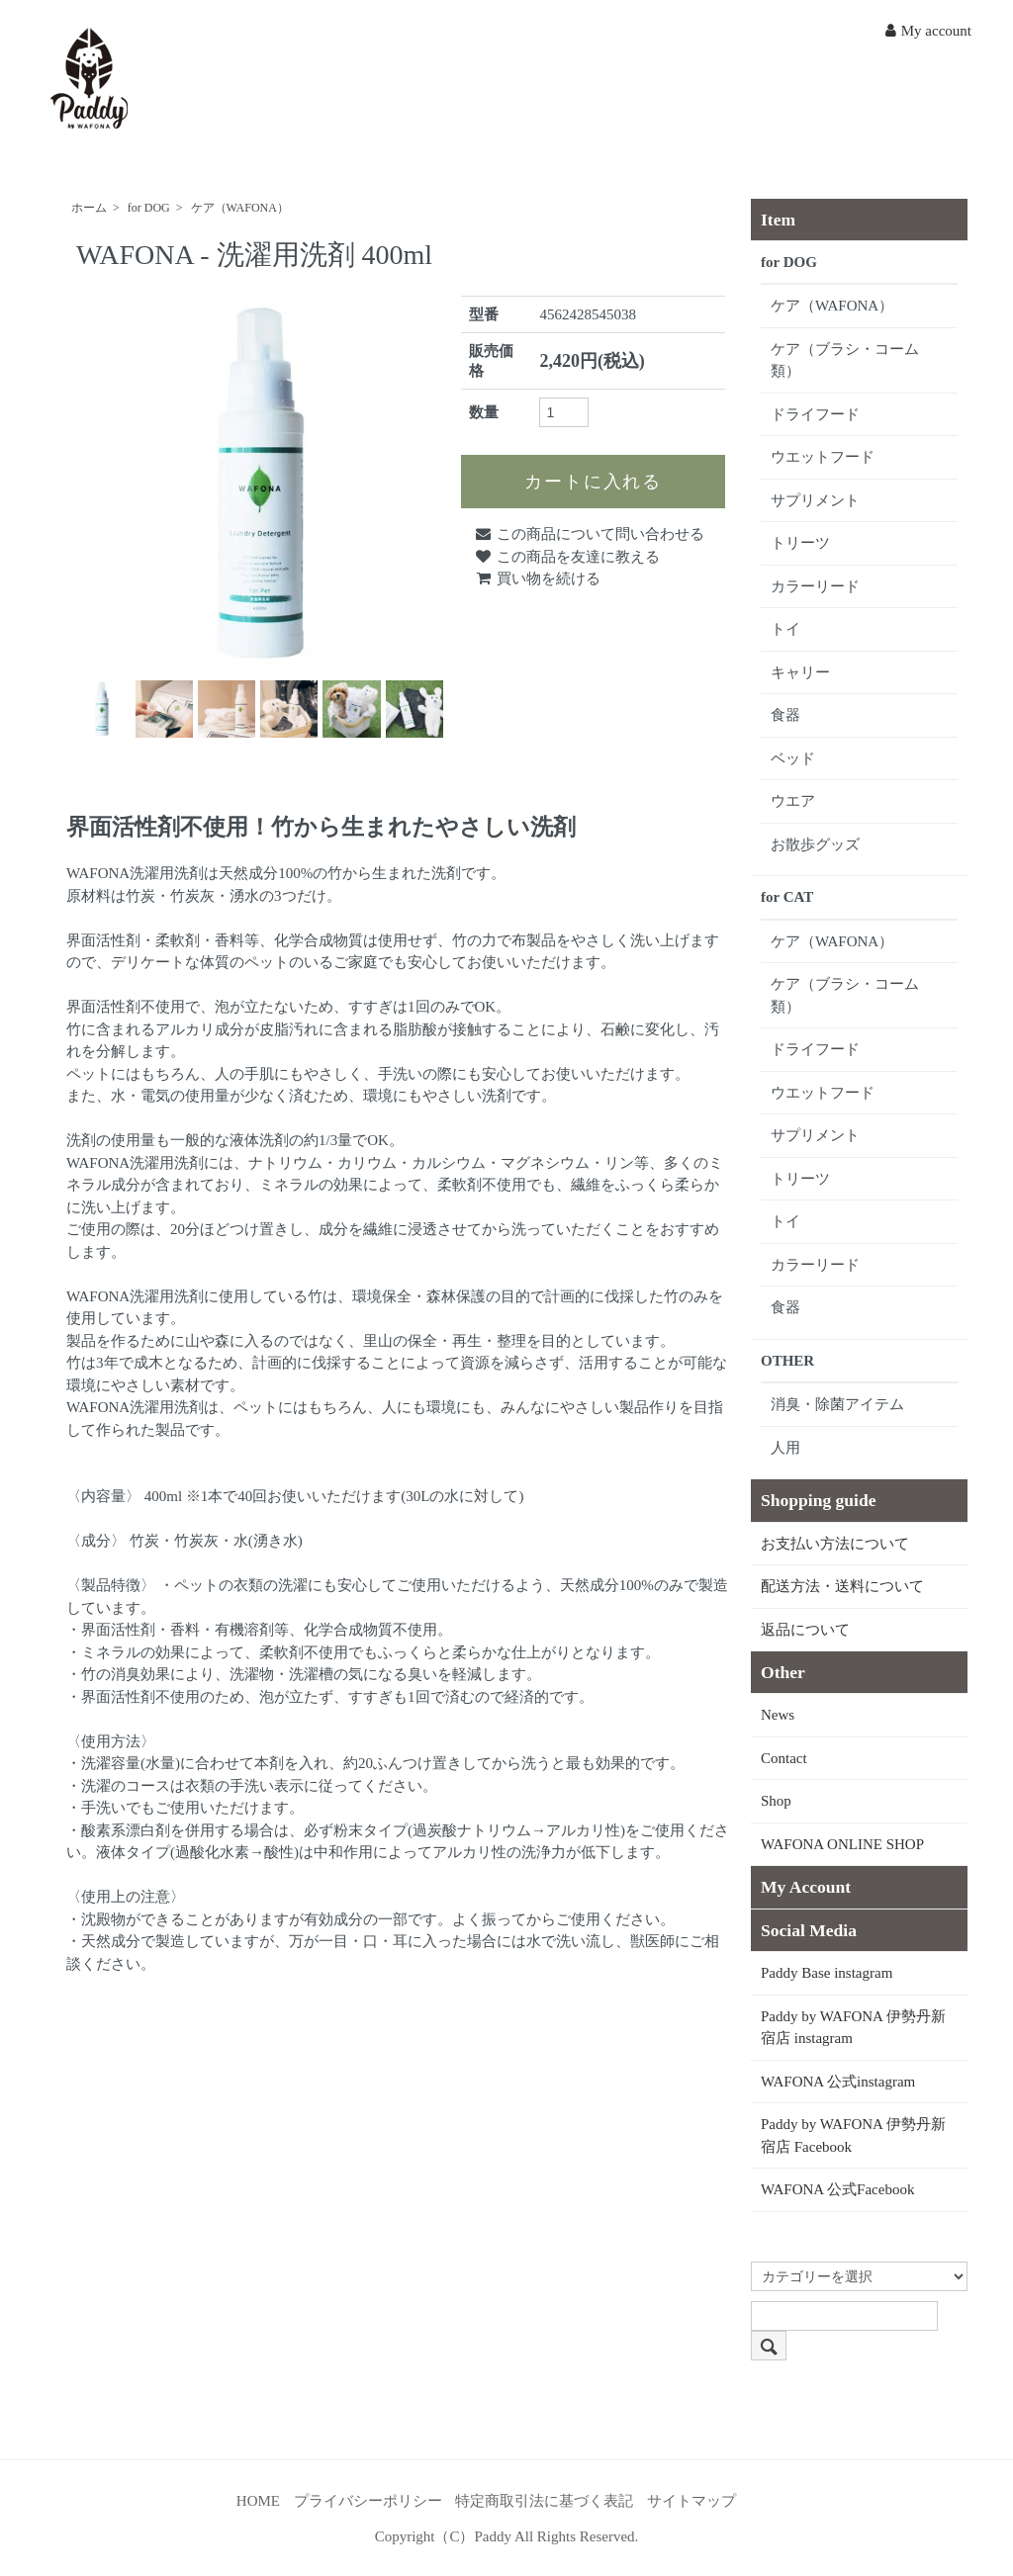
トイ (785, 629)
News (777, 1715)
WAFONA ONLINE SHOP (842, 1844)
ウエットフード (823, 457)
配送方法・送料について (842, 1586)
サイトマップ (691, 2501)
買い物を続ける (537, 578)
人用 (785, 1448)
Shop (776, 1801)
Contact (784, 1758)
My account (928, 31)
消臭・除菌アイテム (837, 1404)
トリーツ (800, 543)
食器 (785, 715)
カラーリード (815, 586)
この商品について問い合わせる (589, 534)
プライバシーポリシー (368, 2501)
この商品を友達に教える (567, 557)
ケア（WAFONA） (240, 208)
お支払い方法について (835, 1544)
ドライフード (815, 414)
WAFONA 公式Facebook (837, 2189)
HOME (258, 2501)
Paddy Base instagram (826, 1973)
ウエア (793, 801)
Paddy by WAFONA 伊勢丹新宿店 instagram (853, 2027)
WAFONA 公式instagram (838, 2081)
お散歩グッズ (815, 844)
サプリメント (815, 500)
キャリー (800, 672)
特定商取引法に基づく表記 (544, 2501)
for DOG (149, 208)
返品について (805, 1630)
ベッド (793, 758)
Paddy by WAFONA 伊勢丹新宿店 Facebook (853, 2135)
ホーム (89, 208)
